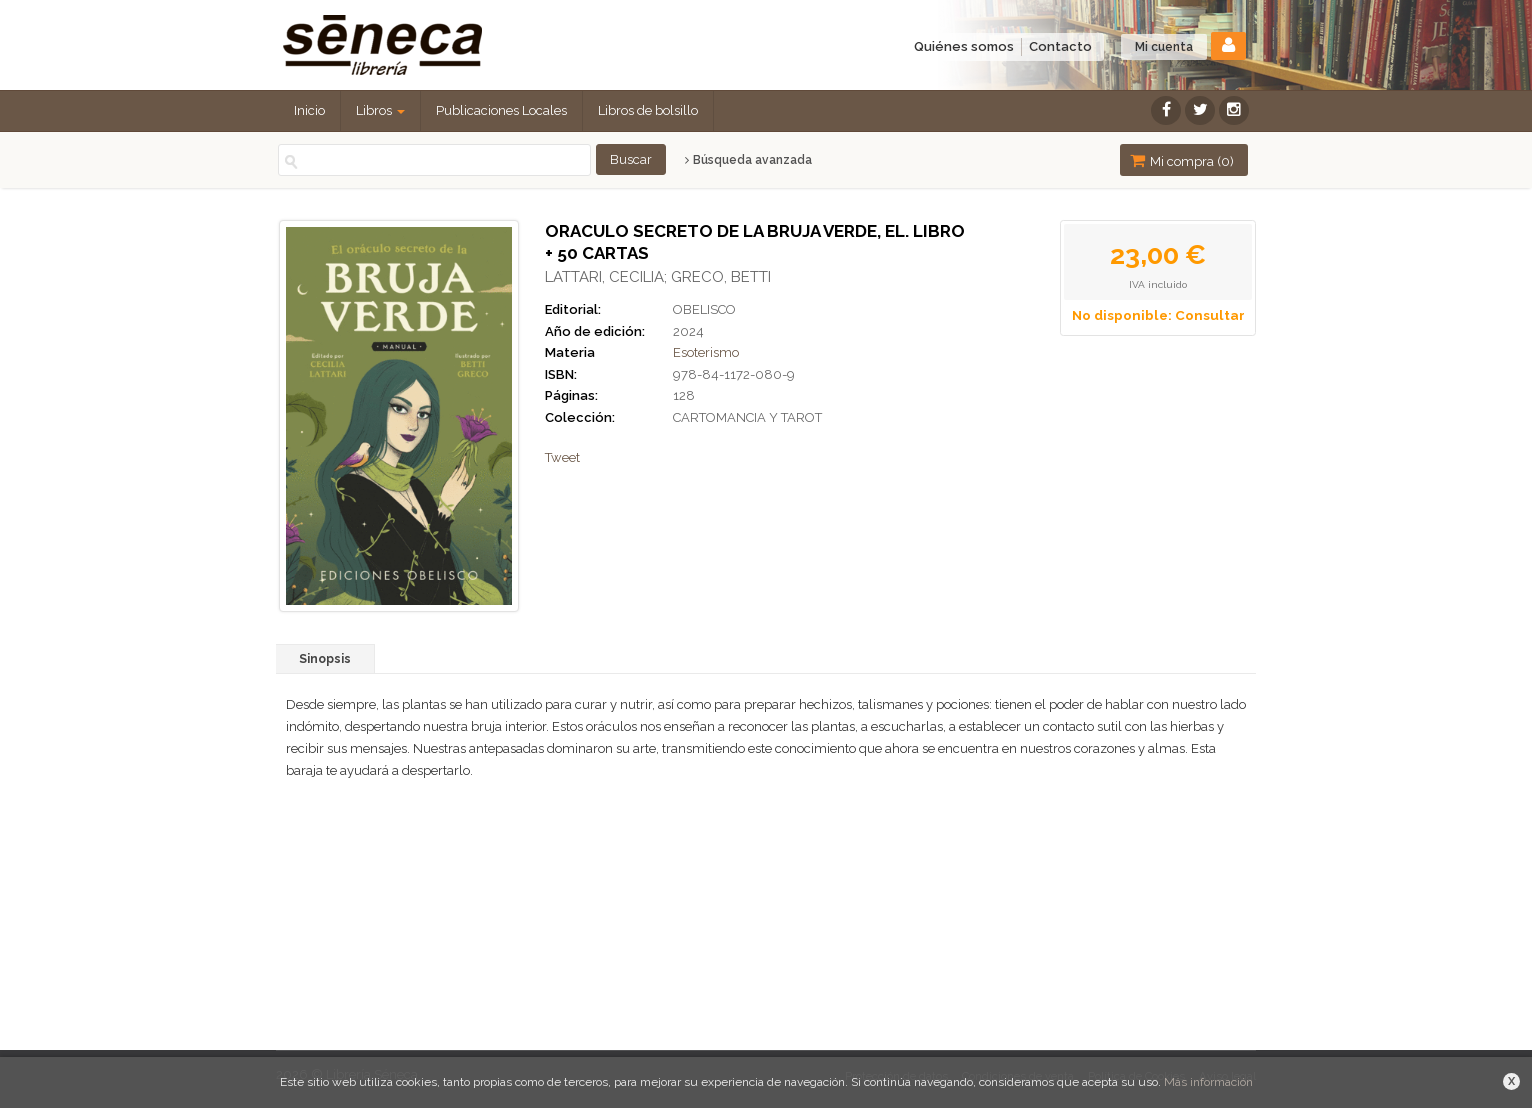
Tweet (562, 457)
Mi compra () (1182, 160)
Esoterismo (706, 352)
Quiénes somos (964, 46)
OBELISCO (704, 309)
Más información (1208, 1082)
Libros (380, 110)
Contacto (1060, 46)
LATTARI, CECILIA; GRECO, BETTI (658, 277)
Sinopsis (325, 659)
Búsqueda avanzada (748, 160)
